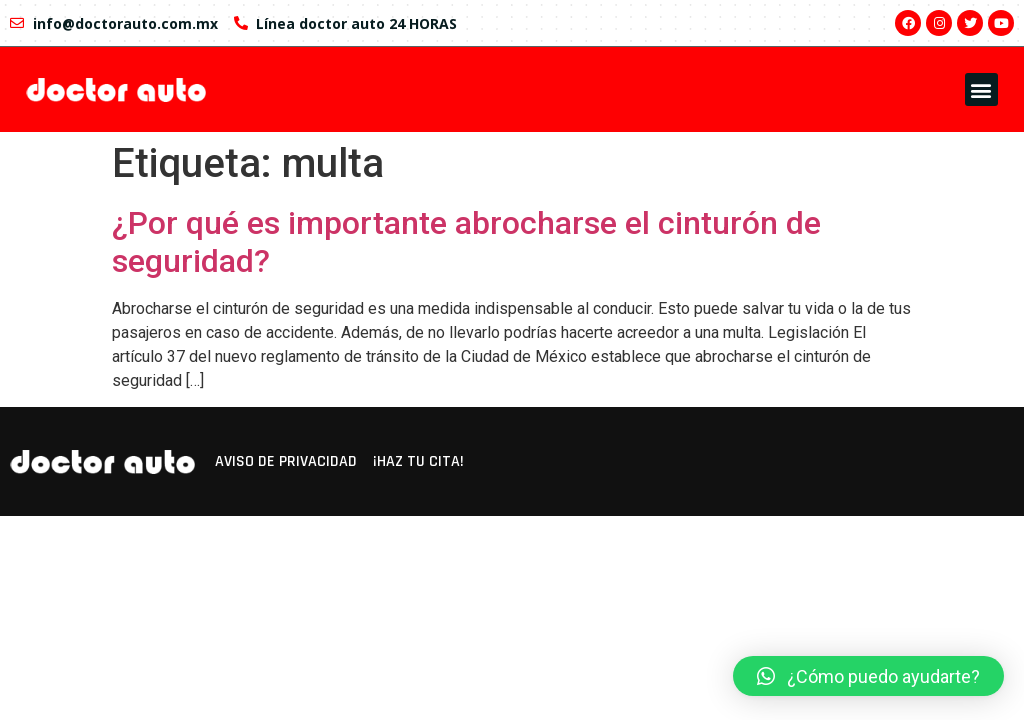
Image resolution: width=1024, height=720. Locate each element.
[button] (981, 89)
